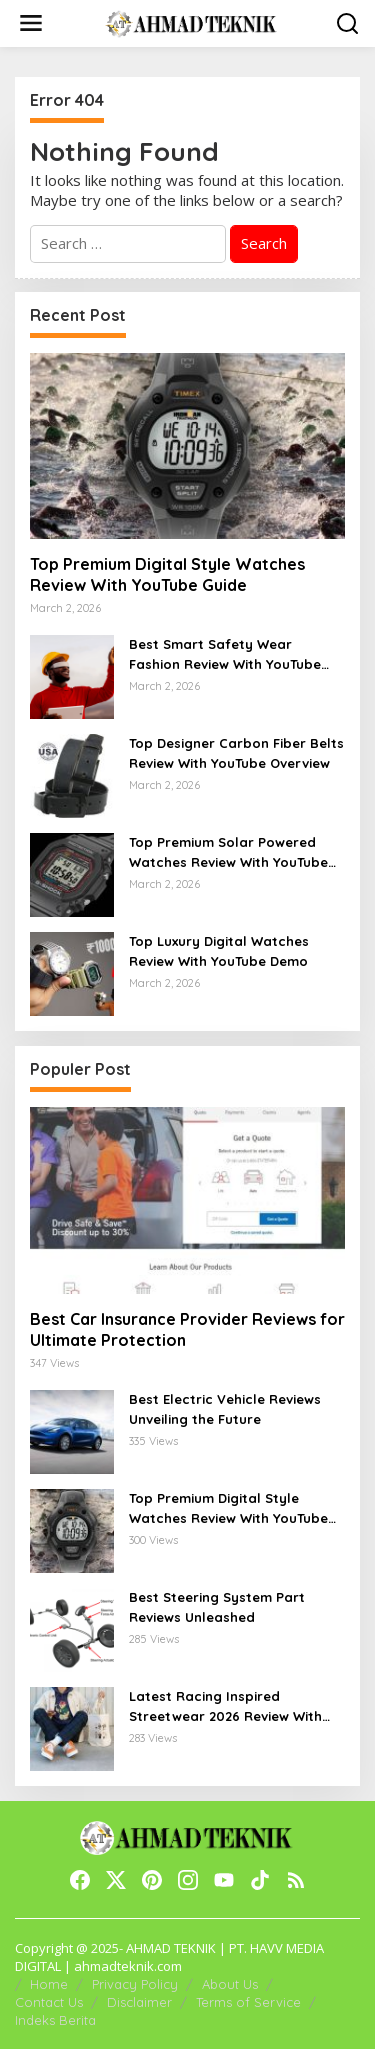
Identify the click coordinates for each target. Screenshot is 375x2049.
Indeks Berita (55, 2020)
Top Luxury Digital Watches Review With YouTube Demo (219, 951)
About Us (230, 1984)
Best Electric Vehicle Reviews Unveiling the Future (225, 1409)
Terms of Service (248, 2002)
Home (49, 1984)
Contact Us (49, 2002)
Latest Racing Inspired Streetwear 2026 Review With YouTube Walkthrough (225, 1707)
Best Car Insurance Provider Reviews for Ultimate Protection (187, 1329)
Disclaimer (139, 2002)
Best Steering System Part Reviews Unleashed (217, 1607)
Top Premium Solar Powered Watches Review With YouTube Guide (228, 853)
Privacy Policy (135, 1984)
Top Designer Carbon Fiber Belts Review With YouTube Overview (236, 753)
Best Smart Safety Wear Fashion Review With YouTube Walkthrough (225, 655)
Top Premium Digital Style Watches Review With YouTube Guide (167, 574)
